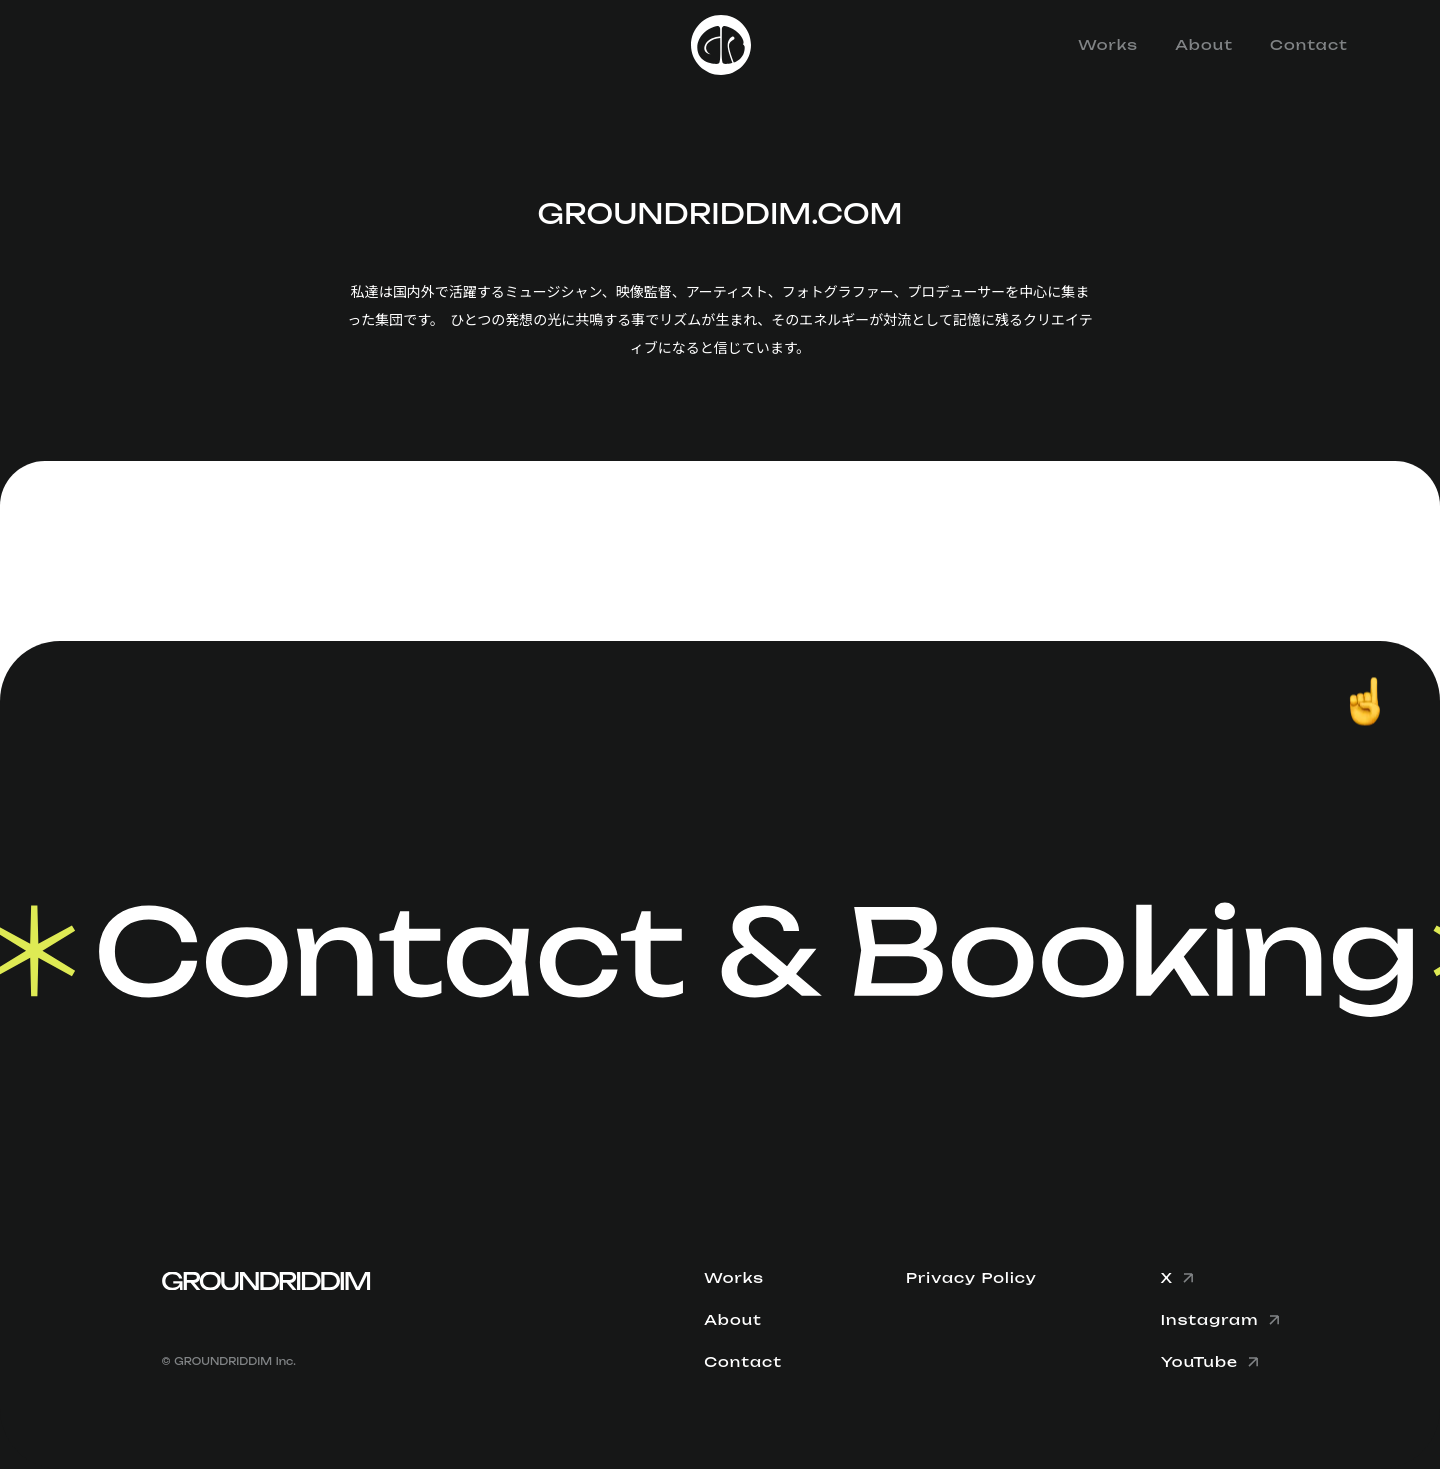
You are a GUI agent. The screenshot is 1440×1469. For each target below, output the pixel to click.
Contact (1309, 44)
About (1204, 44)
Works (1108, 44)
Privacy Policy (971, 1278)
